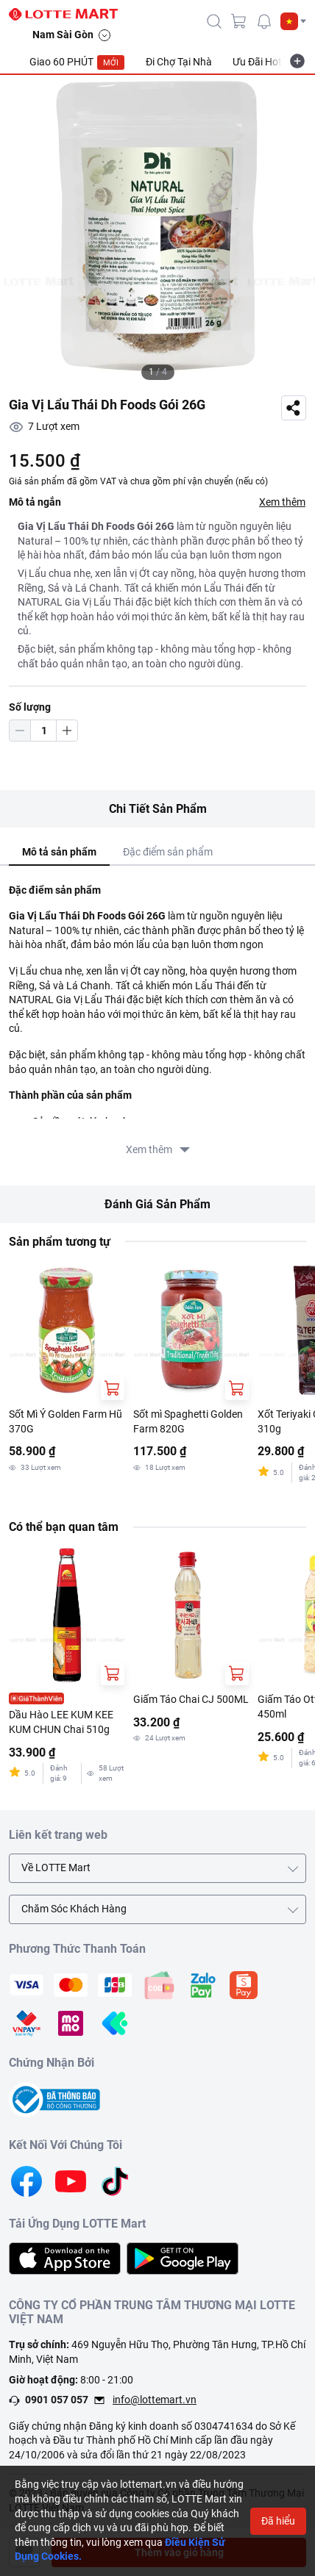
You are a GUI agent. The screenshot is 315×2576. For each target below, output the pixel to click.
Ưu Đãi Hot (257, 62)
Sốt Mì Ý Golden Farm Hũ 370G (65, 1421)
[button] (293, 21)
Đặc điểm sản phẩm (168, 852)
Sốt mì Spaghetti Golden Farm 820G (188, 1421)
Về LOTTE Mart (56, 1867)
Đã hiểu (278, 2521)
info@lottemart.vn (155, 2399)
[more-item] (297, 61)
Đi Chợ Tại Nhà (179, 62)
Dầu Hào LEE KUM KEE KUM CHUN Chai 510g (61, 1722)
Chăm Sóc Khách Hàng (74, 1909)
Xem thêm (282, 502)
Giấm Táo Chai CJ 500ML (191, 1699)
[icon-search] (214, 21)
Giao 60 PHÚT (77, 62)
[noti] (264, 21)
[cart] (239, 21)
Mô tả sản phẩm (59, 852)
